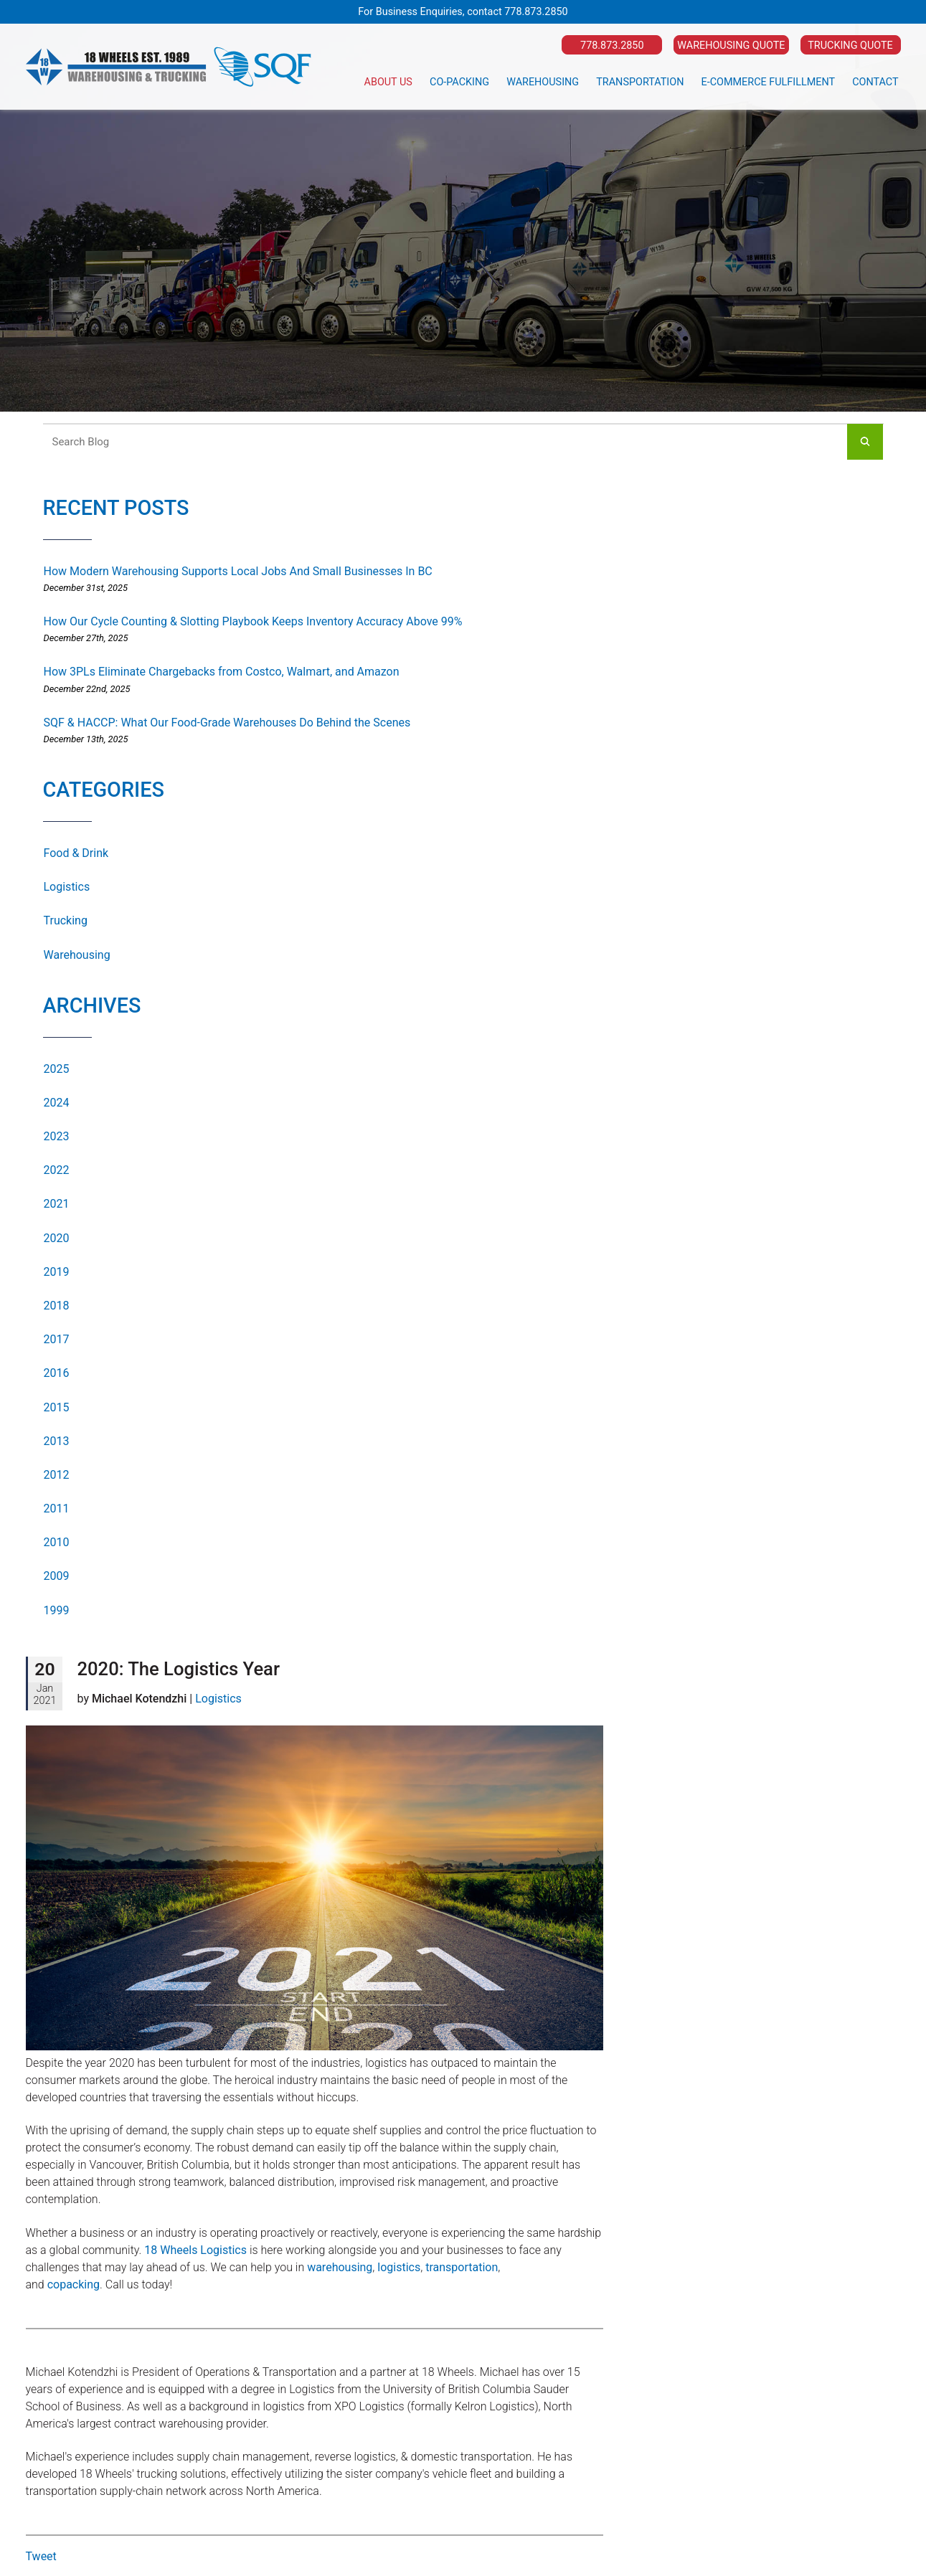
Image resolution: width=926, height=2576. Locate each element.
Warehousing (542, 82)
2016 (57, 1373)
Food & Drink (76, 853)
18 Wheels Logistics (195, 2250)
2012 (57, 1475)
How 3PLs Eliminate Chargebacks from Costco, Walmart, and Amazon (222, 671)
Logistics (67, 887)
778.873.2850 (535, 12)
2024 (57, 1102)
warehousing (339, 2267)
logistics (398, 2267)
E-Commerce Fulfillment (768, 82)
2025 (57, 1069)
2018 (57, 1305)
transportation (461, 2267)
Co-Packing (459, 82)
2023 (57, 1136)
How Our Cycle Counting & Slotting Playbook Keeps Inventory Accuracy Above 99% (253, 621)
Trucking (66, 920)
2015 (57, 1407)
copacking (73, 2284)
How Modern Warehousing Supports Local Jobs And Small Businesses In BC (238, 571)
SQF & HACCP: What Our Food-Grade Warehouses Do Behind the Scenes (227, 722)
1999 (57, 1610)
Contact (875, 82)
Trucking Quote (850, 45)
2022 (57, 1170)
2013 (57, 1441)
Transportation (640, 82)
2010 (57, 1542)
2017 (57, 1339)
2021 (57, 1204)
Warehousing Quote (731, 45)
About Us (388, 82)
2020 (57, 1238)
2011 (57, 1508)
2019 (57, 1272)
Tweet (41, 2556)
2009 (57, 1576)
